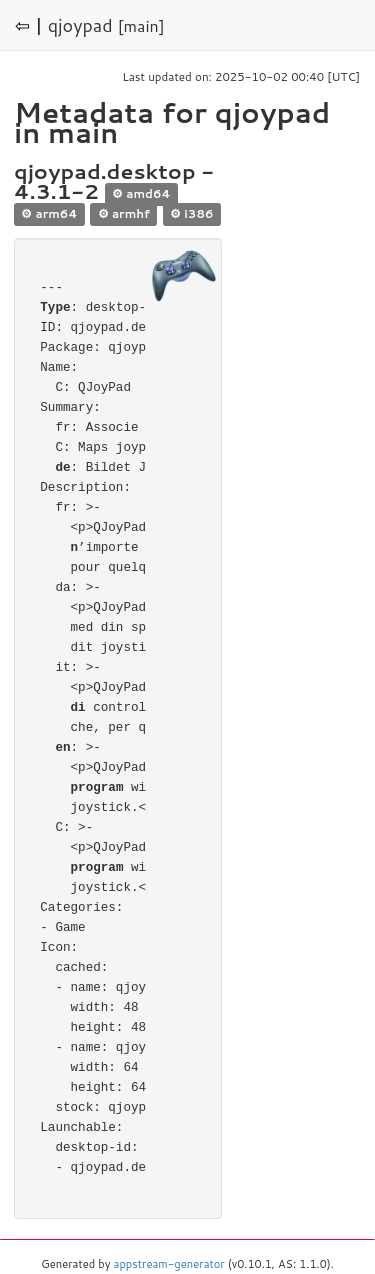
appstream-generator (169, 1264)
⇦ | (29, 25)
